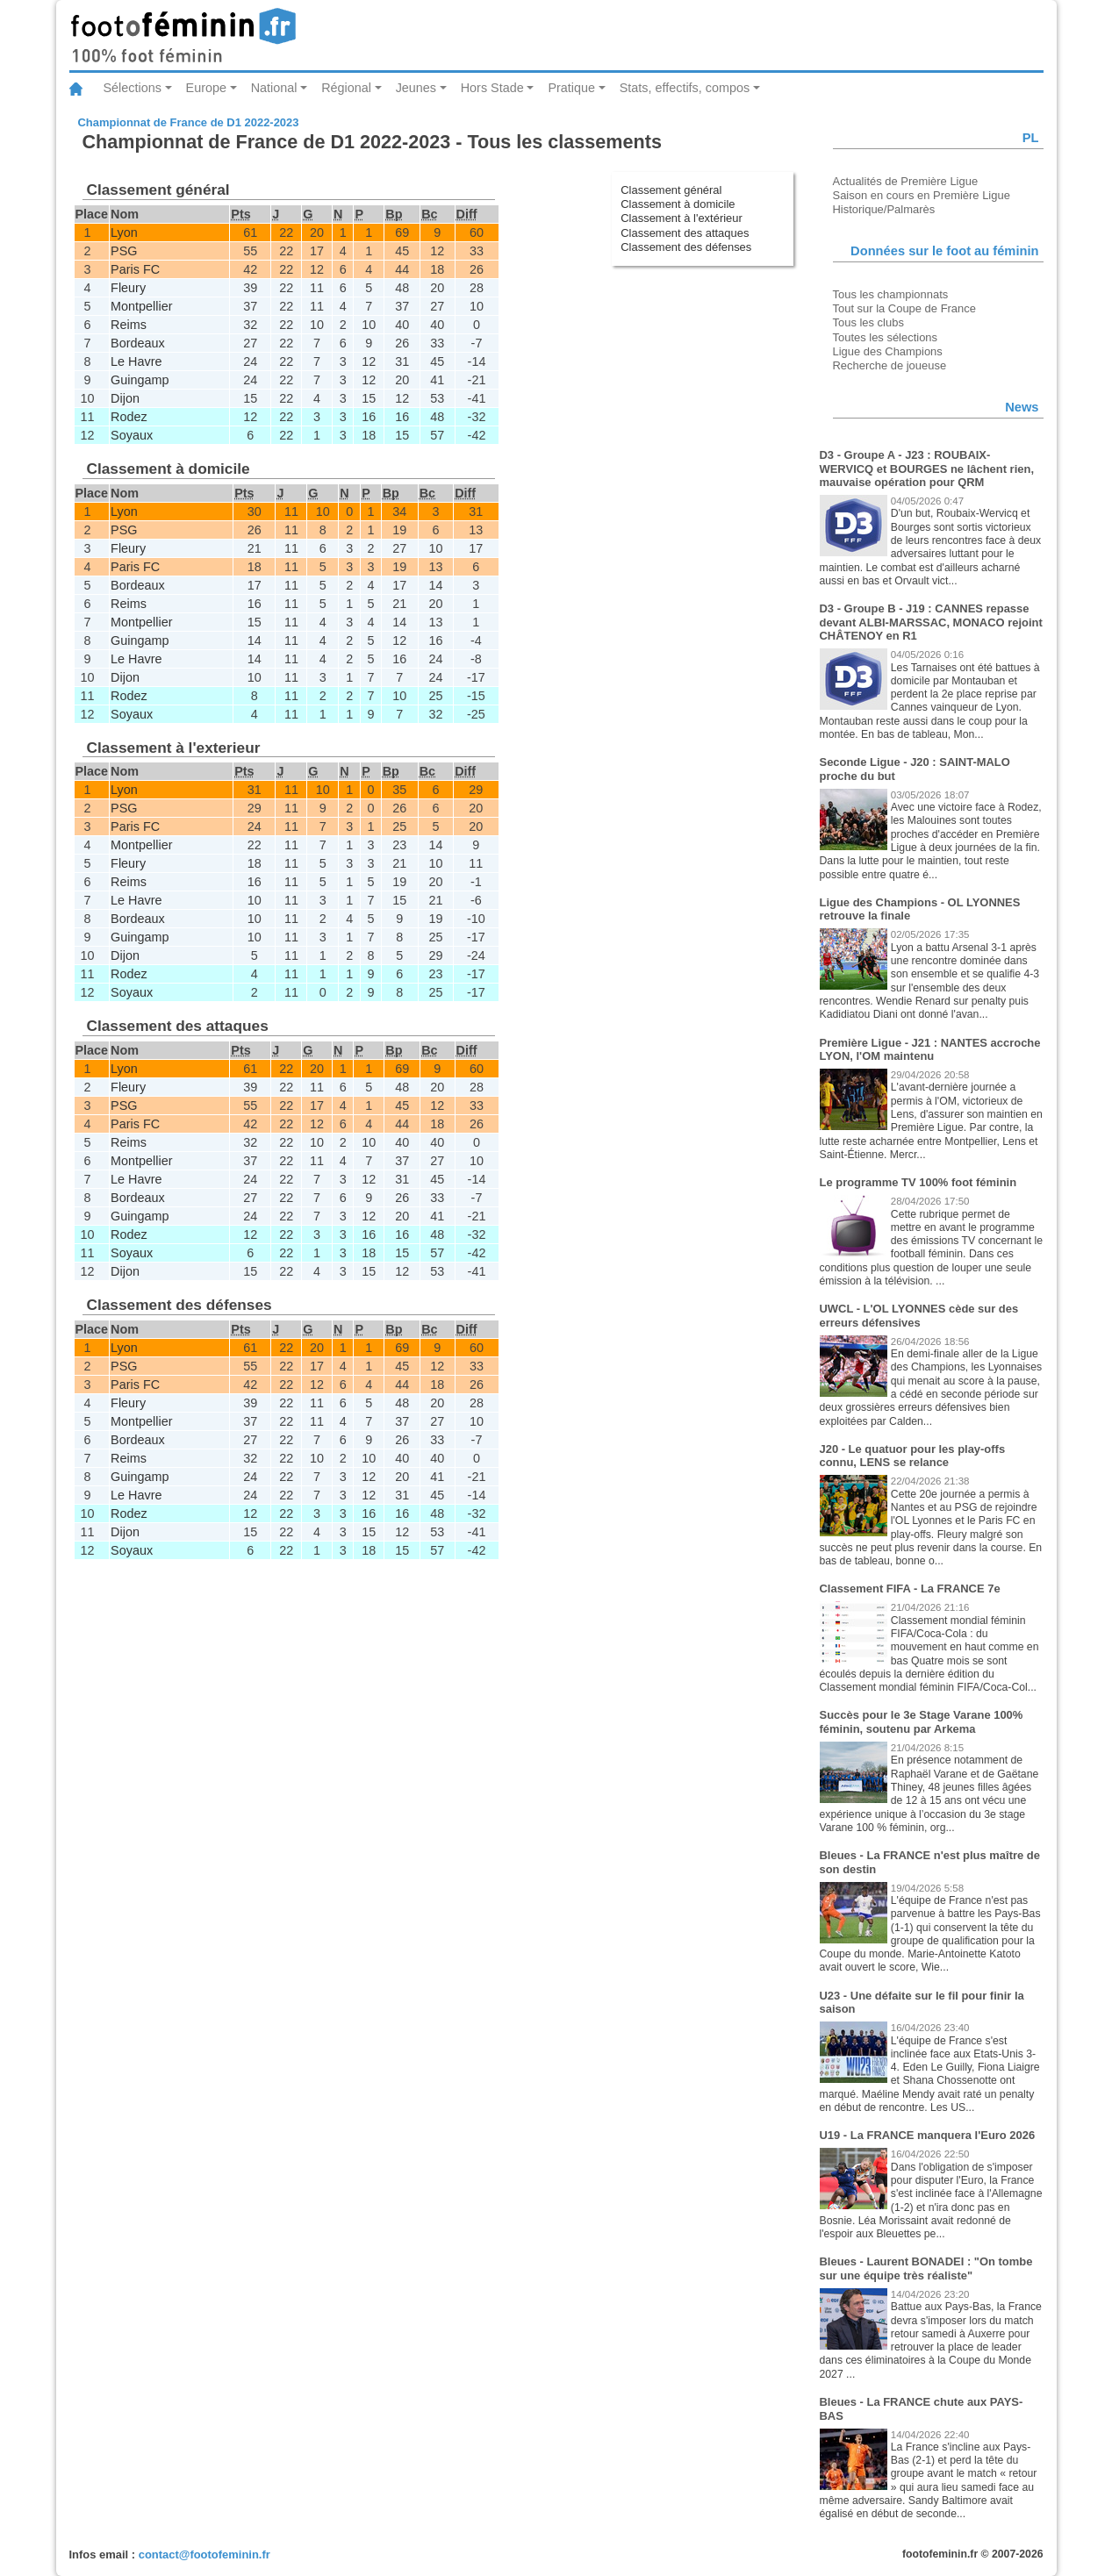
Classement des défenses (686, 247)
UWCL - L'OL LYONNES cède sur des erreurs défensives (919, 1315)
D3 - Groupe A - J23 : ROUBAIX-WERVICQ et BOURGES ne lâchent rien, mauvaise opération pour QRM (927, 468)
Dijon (125, 398)
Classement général (671, 190)
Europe (206, 88)
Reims (129, 325)
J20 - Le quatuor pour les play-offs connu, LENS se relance (913, 1456)
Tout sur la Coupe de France (904, 308)
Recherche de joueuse (890, 365)
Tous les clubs (868, 322)
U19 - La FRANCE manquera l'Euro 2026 (928, 2135)
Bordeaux (138, 343)
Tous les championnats (891, 294)
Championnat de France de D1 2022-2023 (188, 122)
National (274, 88)
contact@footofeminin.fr (204, 2554)
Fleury (128, 288)
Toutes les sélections (885, 337)
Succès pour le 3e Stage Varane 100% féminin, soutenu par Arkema (921, 1721)
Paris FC (135, 269)
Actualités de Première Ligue (906, 181)
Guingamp (140, 380)
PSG (124, 251)
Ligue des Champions (888, 351)
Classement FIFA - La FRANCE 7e (910, 1588)
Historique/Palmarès (884, 209)
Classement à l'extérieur (682, 218)
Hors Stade (492, 88)
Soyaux (132, 435)
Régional (346, 88)
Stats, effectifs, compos (685, 88)
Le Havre (136, 361)
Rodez (129, 417)
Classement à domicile (678, 204)
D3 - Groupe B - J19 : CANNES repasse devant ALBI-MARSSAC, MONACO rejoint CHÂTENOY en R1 (931, 622)
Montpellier (141, 306)
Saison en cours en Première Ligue (921, 195)
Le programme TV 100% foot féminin (918, 1182)
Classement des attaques (685, 233)
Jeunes (416, 88)
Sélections (132, 88)
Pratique (571, 88)
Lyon (124, 232)
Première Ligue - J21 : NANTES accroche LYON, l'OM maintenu (930, 1049)
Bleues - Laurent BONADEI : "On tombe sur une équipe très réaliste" (926, 2268)
